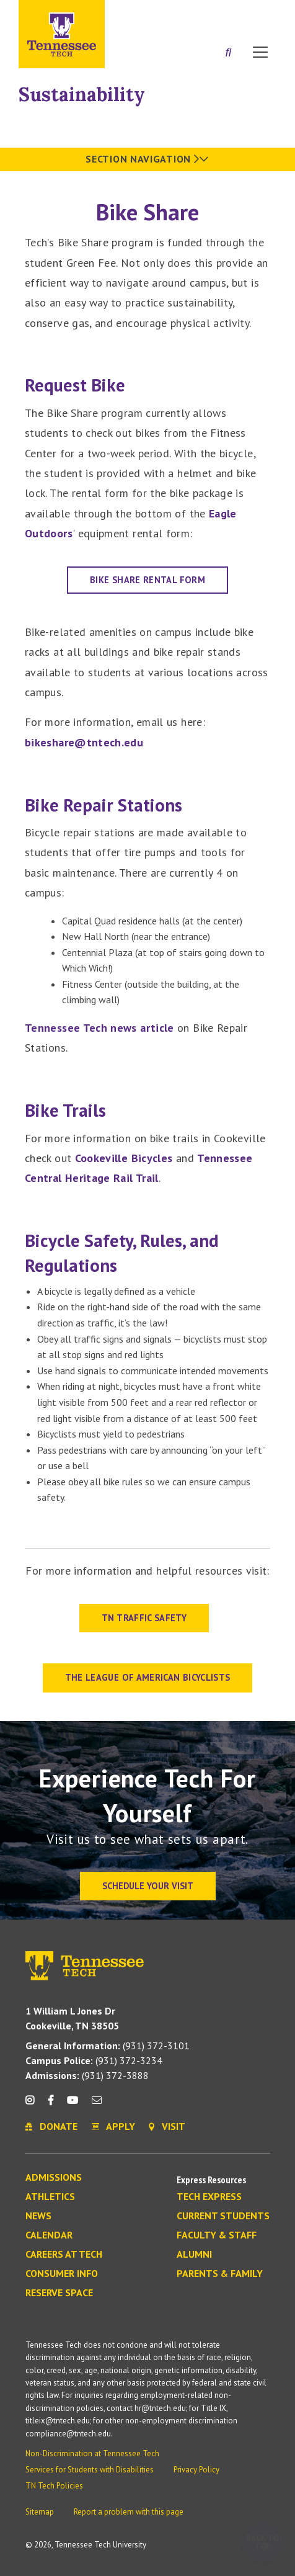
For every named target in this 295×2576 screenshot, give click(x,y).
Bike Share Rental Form (147, 580)
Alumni (194, 2254)
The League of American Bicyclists (148, 1677)
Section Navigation (147, 159)
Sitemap (39, 2512)
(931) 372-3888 (87, 2075)
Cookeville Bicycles (124, 1158)
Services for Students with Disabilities (89, 2469)
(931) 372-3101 (107, 2045)
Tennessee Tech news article (99, 1028)
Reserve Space (59, 2293)
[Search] (228, 53)
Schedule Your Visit (147, 1886)
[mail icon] (96, 2104)
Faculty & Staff (217, 2235)
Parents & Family (220, 2273)
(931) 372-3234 (93, 2060)
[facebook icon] (50, 2104)
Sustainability (82, 94)
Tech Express (209, 2197)
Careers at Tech (63, 2254)
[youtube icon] (72, 2104)
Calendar (49, 2235)
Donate (210, 14)
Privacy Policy (196, 2469)
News (38, 2216)
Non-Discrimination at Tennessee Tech (92, 2453)
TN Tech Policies (54, 2485)
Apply (163, 14)
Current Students (223, 2216)
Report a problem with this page (128, 2512)
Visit (256, 14)
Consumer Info (61, 2273)
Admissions (53, 2177)
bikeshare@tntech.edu (84, 742)
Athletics (50, 2197)
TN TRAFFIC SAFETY (144, 1618)
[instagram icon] (33, 2104)
